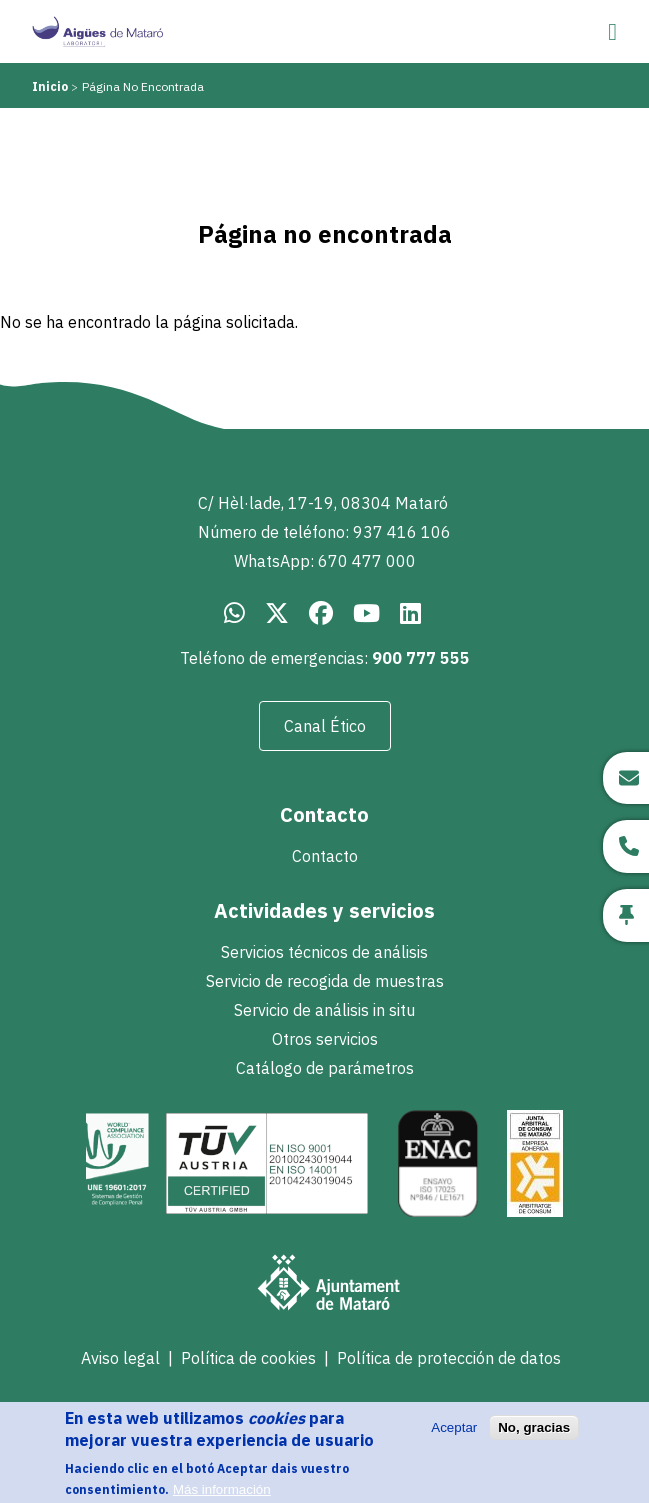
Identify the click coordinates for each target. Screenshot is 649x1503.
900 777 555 (421, 658)
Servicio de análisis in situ (324, 1010)
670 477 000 (367, 561)
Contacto (325, 856)
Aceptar (454, 1437)
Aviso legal (120, 1358)
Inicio (50, 86)
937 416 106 (402, 532)
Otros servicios (325, 1039)
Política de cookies (248, 1358)
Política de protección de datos (449, 1358)
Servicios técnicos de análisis (324, 952)
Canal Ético (325, 726)
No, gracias (534, 1437)
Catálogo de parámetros (325, 1068)
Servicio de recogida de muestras (325, 981)
